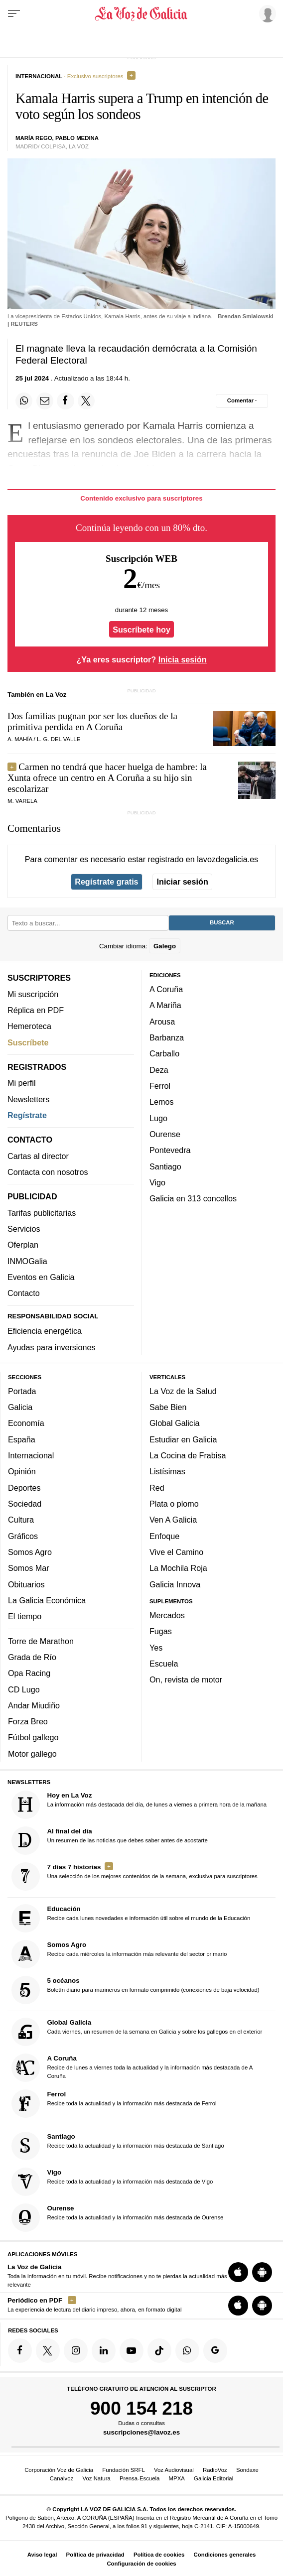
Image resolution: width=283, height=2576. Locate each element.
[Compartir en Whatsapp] (23, 400)
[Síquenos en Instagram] (76, 2350)
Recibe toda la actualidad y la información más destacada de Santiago (117, 2145)
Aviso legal (42, 2555)
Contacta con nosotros (47, 1171)
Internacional (31, 1455)
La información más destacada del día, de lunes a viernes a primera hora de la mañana (139, 1804)
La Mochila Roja (178, 1567)
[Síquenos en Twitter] (48, 2350)
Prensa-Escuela (139, 2478)
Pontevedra (170, 1150)
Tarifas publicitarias (41, 1212)
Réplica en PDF (35, 1010)
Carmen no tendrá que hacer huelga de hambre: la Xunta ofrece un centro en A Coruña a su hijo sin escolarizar (107, 778)
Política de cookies (159, 2555)
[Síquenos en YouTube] (131, 2350)
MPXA (177, 2478)
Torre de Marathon (41, 1640)
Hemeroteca (29, 1026)
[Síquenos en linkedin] (104, 2350)
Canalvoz (62, 2478)
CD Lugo (24, 1688)
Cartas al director (38, 1155)
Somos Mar (28, 1567)
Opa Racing (29, 1673)
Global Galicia (174, 1422)
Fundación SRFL (123, 2470)
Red (156, 1487)
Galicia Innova (174, 1583)
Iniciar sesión (182, 881)
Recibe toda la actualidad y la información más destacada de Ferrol (114, 2103)
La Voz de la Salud (183, 1390)
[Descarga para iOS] (238, 2272)
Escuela (163, 1663)
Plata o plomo (174, 1503)
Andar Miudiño (34, 1704)
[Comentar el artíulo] (242, 401)
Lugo (158, 1117)
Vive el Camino (176, 1551)
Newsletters (28, 1098)
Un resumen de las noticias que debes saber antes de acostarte (109, 1840)
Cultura (21, 1519)
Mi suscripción (32, 993)
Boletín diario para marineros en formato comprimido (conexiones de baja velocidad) (135, 1990)
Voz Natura (96, 2478)
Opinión (22, 1471)
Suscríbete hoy (141, 629)
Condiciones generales (225, 2555)
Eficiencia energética (44, 1330)
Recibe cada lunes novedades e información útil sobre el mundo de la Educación (131, 1918)
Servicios (23, 1228)
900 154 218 (141, 2408)
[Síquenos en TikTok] (159, 2350)
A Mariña (165, 1005)
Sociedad (24, 1503)
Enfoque (164, 1535)
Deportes (24, 1487)
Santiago (165, 1165)
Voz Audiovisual (174, 2470)
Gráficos (23, 1535)
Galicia (20, 1407)
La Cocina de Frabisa (187, 1455)
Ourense (164, 1134)
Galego (164, 945)
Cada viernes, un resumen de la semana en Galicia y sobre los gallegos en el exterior (137, 2032)
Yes (155, 1647)
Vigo (157, 1182)
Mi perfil (21, 1082)
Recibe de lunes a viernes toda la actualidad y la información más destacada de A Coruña (132, 2068)
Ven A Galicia (173, 1519)
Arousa (162, 1021)
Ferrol (159, 1085)
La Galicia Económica (47, 1599)
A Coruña (166, 989)
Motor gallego (32, 1753)
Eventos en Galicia (41, 1277)
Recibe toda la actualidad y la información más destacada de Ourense (117, 2217)
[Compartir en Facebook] (65, 400)
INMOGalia (27, 1260)
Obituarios (26, 1583)
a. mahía (19, 739)
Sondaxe (247, 2470)
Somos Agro (30, 1551)
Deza (158, 1069)
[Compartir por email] (44, 400)
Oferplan (22, 1244)
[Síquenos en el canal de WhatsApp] (187, 2350)
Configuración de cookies (141, 2564)
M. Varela (22, 801)
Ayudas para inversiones (51, 1346)
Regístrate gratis (106, 881)
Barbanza (166, 1037)
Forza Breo (28, 1721)
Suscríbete (28, 1041)
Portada (22, 1390)
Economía (26, 1422)
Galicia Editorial (213, 2478)
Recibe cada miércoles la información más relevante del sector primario (119, 1954)
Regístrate (27, 1115)
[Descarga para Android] (262, 2272)
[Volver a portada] (141, 14)
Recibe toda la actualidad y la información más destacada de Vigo (112, 2181)
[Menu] (14, 14)
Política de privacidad (95, 2555)
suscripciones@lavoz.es (141, 2432)
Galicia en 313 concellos (193, 1198)
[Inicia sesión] (266, 13)
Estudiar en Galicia (183, 1438)
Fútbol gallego (33, 1737)
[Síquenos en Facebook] (20, 2350)
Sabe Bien (168, 1407)
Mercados (167, 1615)
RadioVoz (215, 2470)
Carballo (164, 1053)
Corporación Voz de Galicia (58, 2470)
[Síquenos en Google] (215, 2350)
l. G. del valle (58, 739)
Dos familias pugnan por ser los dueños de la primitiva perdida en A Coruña (92, 721)
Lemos (161, 1101)
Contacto (23, 1292)
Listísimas (167, 1471)
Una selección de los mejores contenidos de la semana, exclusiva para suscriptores (134, 1876)
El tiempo (24, 1616)
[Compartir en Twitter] (86, 400)
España (21, 1438)
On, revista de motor (185, 1679)
